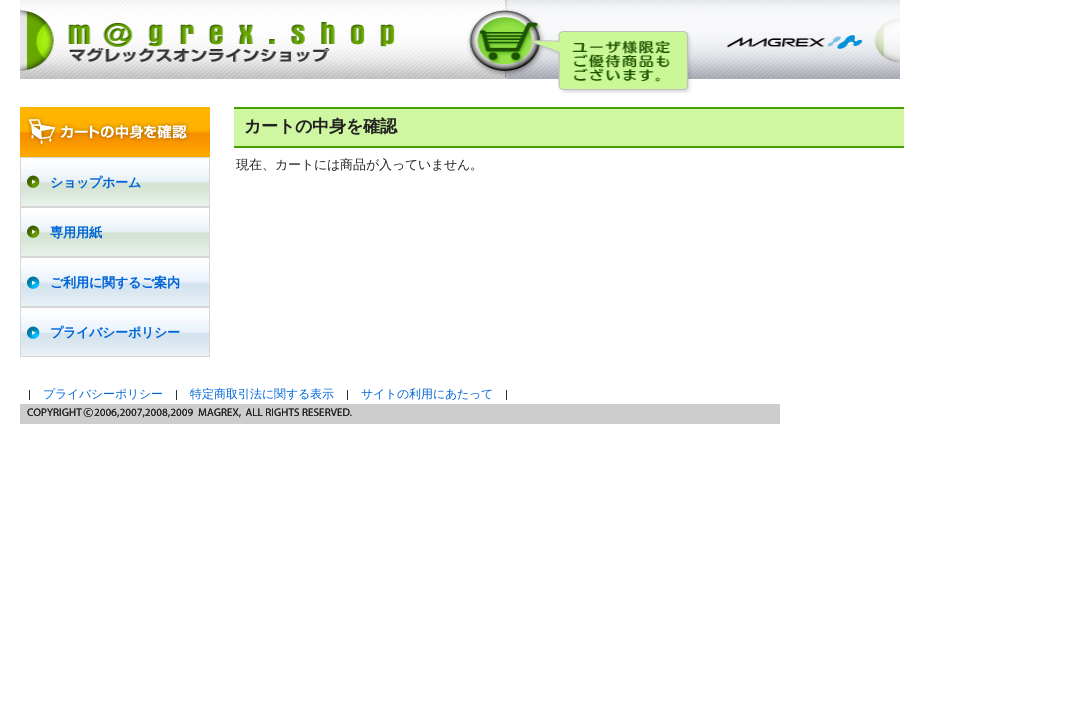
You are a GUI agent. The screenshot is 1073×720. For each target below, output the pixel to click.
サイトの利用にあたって (427, 394)
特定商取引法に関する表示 (262, 394)
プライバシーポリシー (103, 394)
